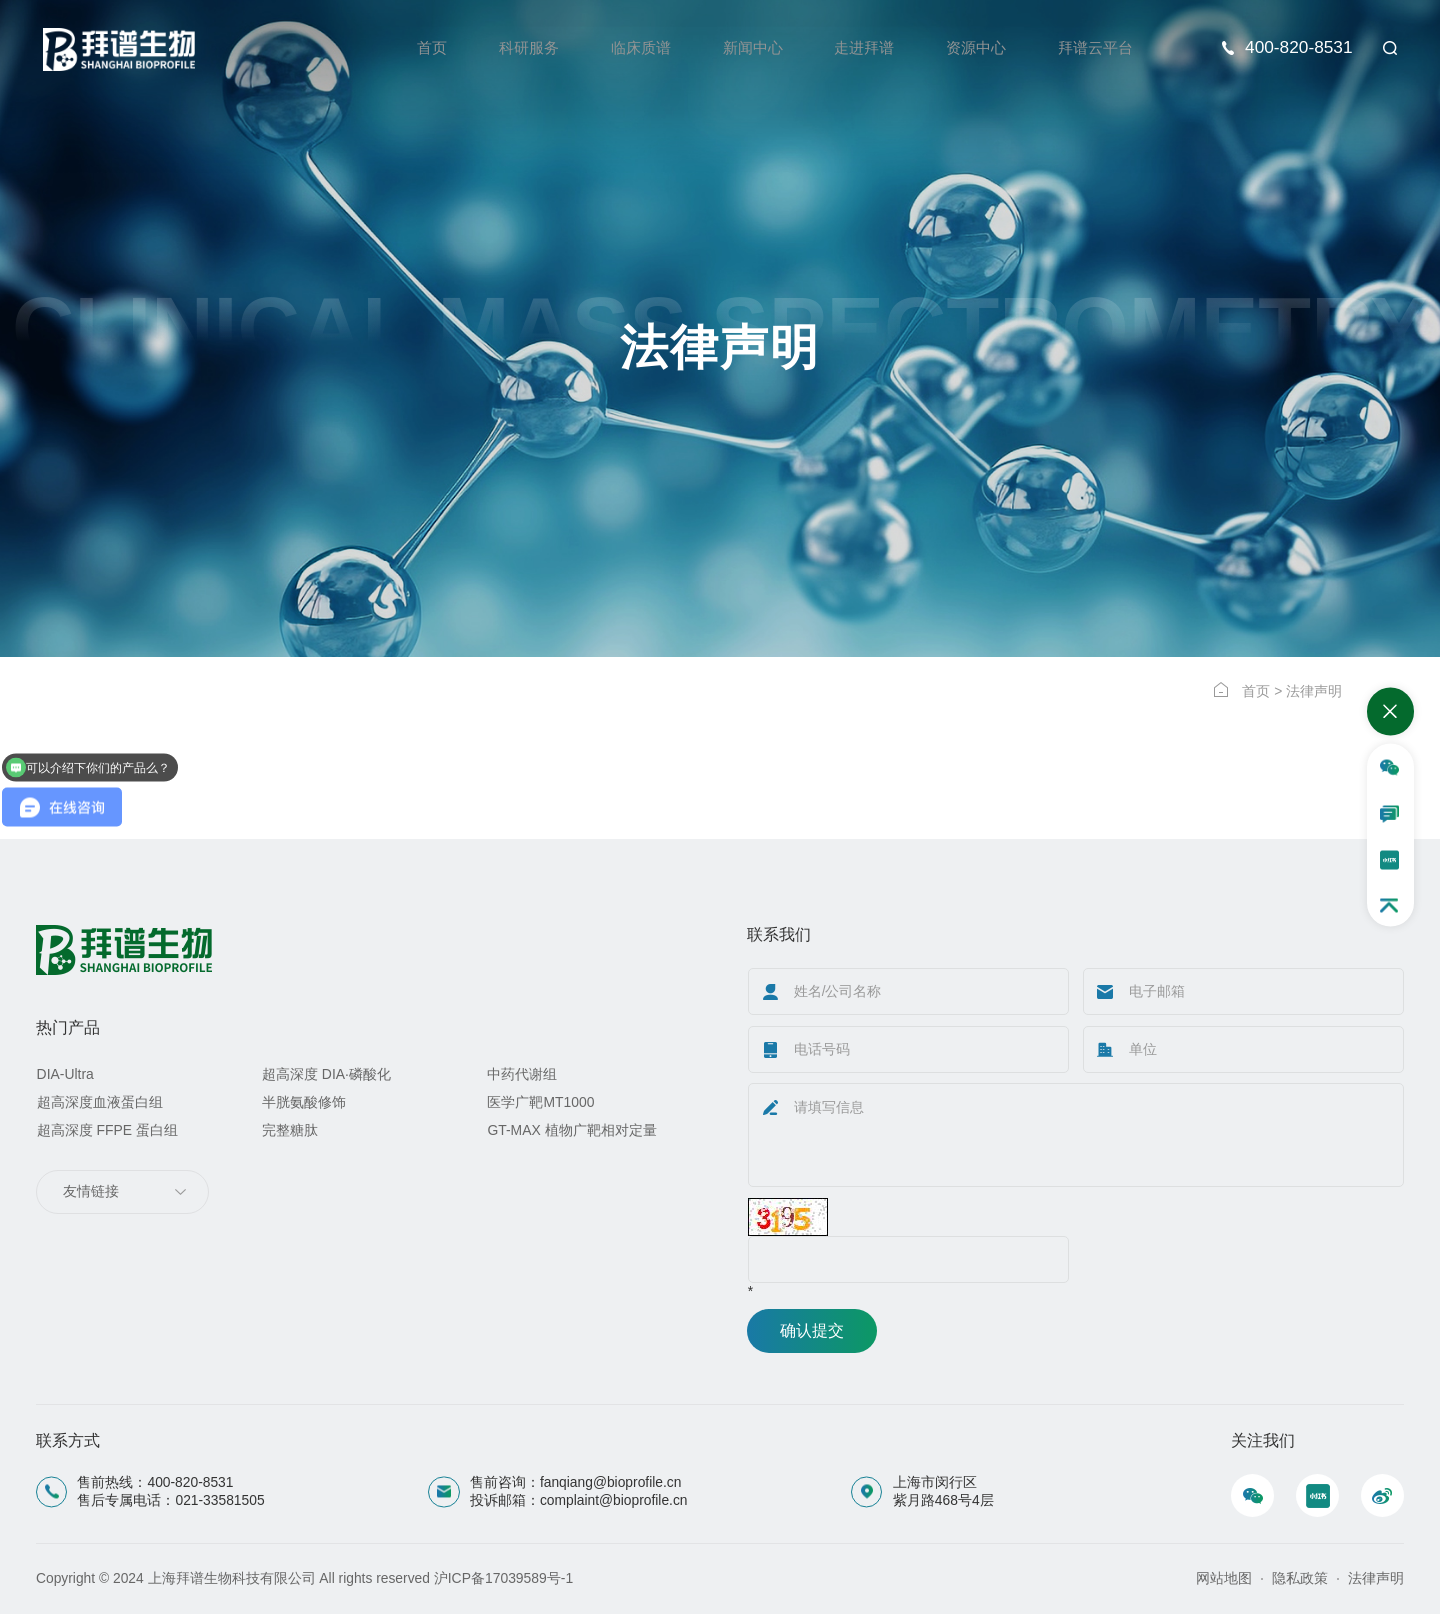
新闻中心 (738, 47)
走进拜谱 (853, 47)
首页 (406, 47)
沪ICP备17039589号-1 (503, 1578)
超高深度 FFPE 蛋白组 (107, 1129)
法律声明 (1376, 1578)
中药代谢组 (522, 1074)
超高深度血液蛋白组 (100, 1102)
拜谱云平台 (1093, 47)
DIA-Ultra (65, 1074)
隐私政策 (1300, 1578)
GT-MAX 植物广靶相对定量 (571, 1129)
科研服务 (506, 47)
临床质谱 (622, 47)
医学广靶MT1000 (540, 1102)
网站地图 (1224, 1578)
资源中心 (969, 47)
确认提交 (812, 1330)
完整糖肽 (290, 1129)
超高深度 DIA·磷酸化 (326, 1074)
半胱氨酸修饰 (304, 1102)
